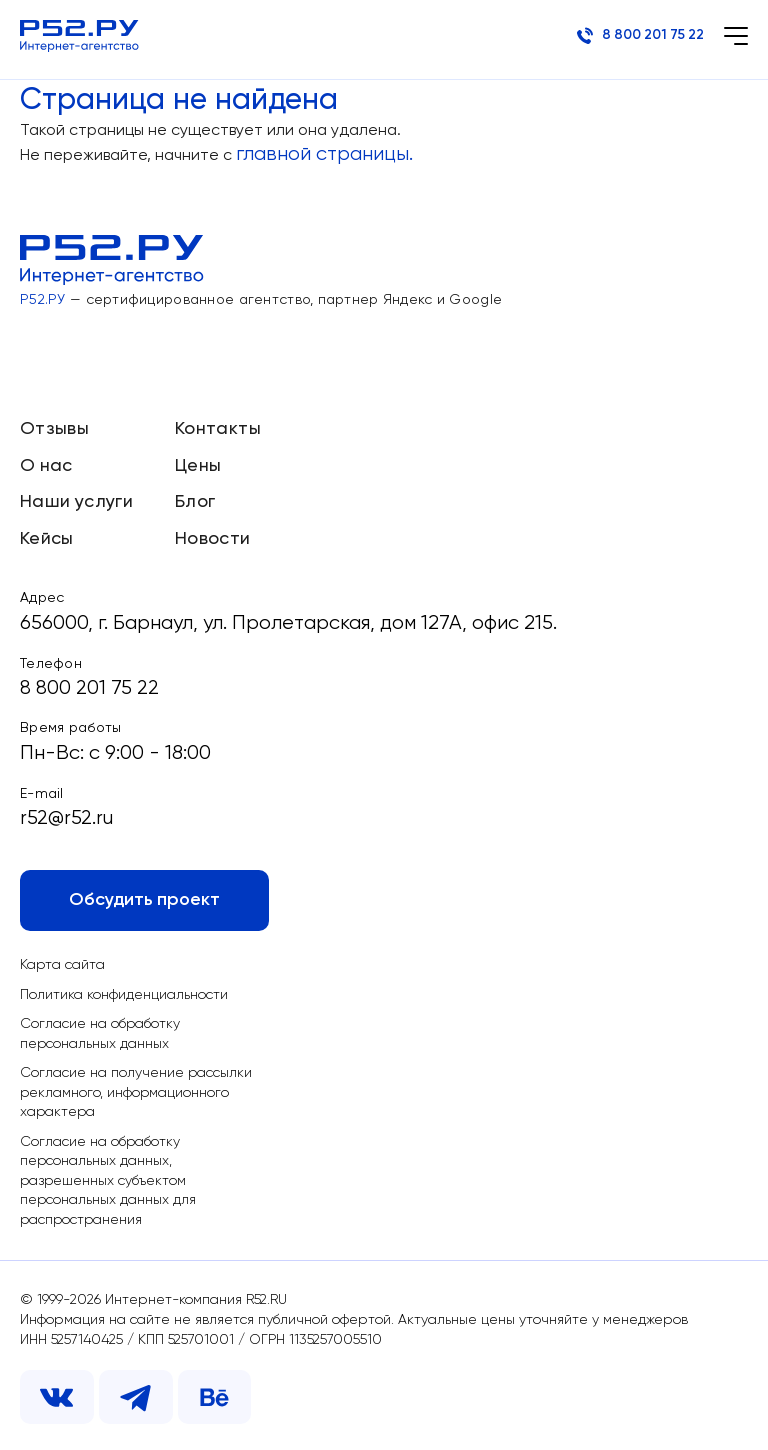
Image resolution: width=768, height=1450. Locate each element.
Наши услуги (77, 497)
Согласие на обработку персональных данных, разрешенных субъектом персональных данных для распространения (108, 1181)
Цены (198, 460)
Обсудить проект (145, 899)
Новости (213, 534)
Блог (195, 497)
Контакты (218, 424)
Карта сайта (63, 964)
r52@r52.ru (66, 815)
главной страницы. (325, 154)
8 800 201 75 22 (638, 36)
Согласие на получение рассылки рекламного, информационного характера (136, 1092)
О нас (47, 460)
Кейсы (47, 534)
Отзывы (54, 424)
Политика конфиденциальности (124, 994)
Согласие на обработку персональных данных (100, 1034)
